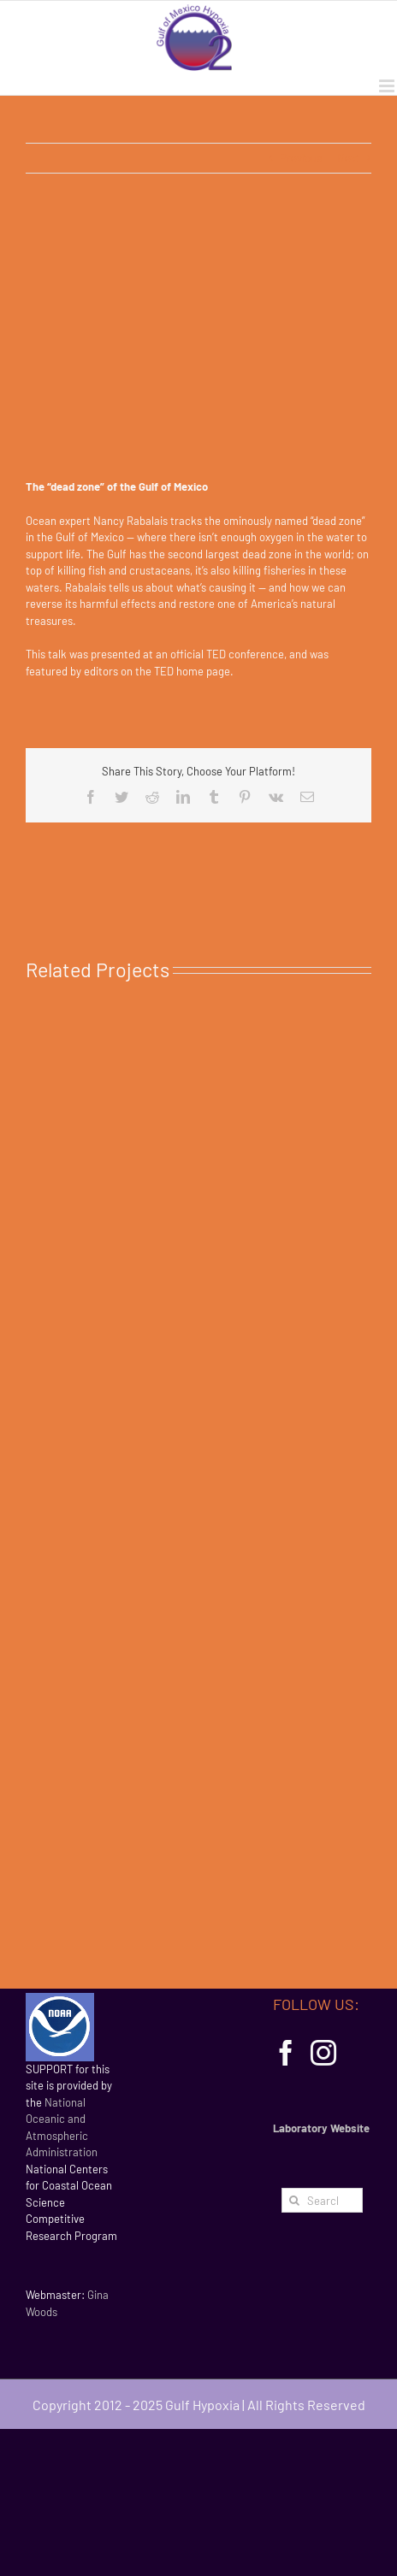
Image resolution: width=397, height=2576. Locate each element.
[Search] (293, 2200)
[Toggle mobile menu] (388, 86)
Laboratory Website (321, 2128)
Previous (301, 158)
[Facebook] (286, 2053)
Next (348, 158)
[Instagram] (323, 2053)
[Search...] (322, 2200)
